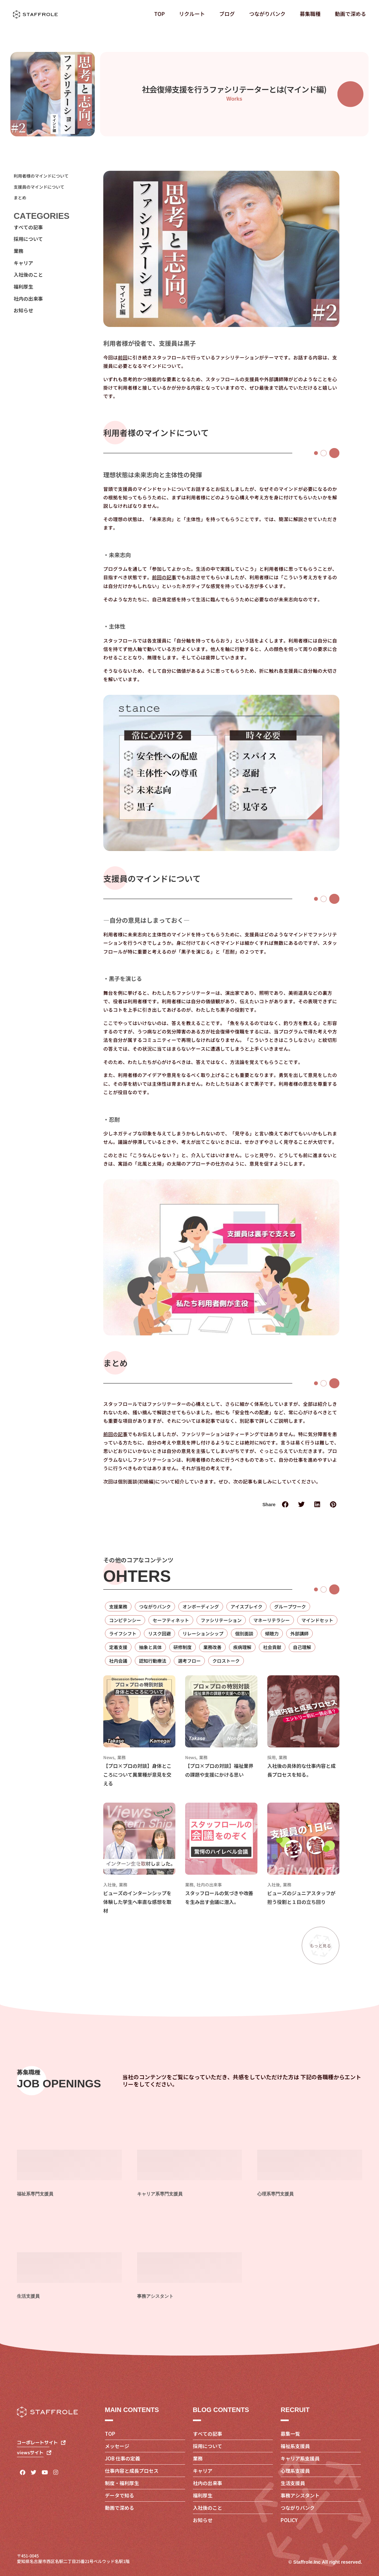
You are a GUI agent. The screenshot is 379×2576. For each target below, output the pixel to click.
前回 (123, 357)
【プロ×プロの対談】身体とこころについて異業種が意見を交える (137, 1774)
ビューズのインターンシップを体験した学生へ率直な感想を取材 (137, 1902)
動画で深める (350, 14)
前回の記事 (164, 577)
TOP (159, 14)
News (108, 1757)
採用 (271, 1757)
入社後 (109, 1884)
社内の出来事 (209, 1884)
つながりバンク (267, 14)
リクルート (192, 14)
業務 (121, 1757)
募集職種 (310, 14)
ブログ (227, 14)
